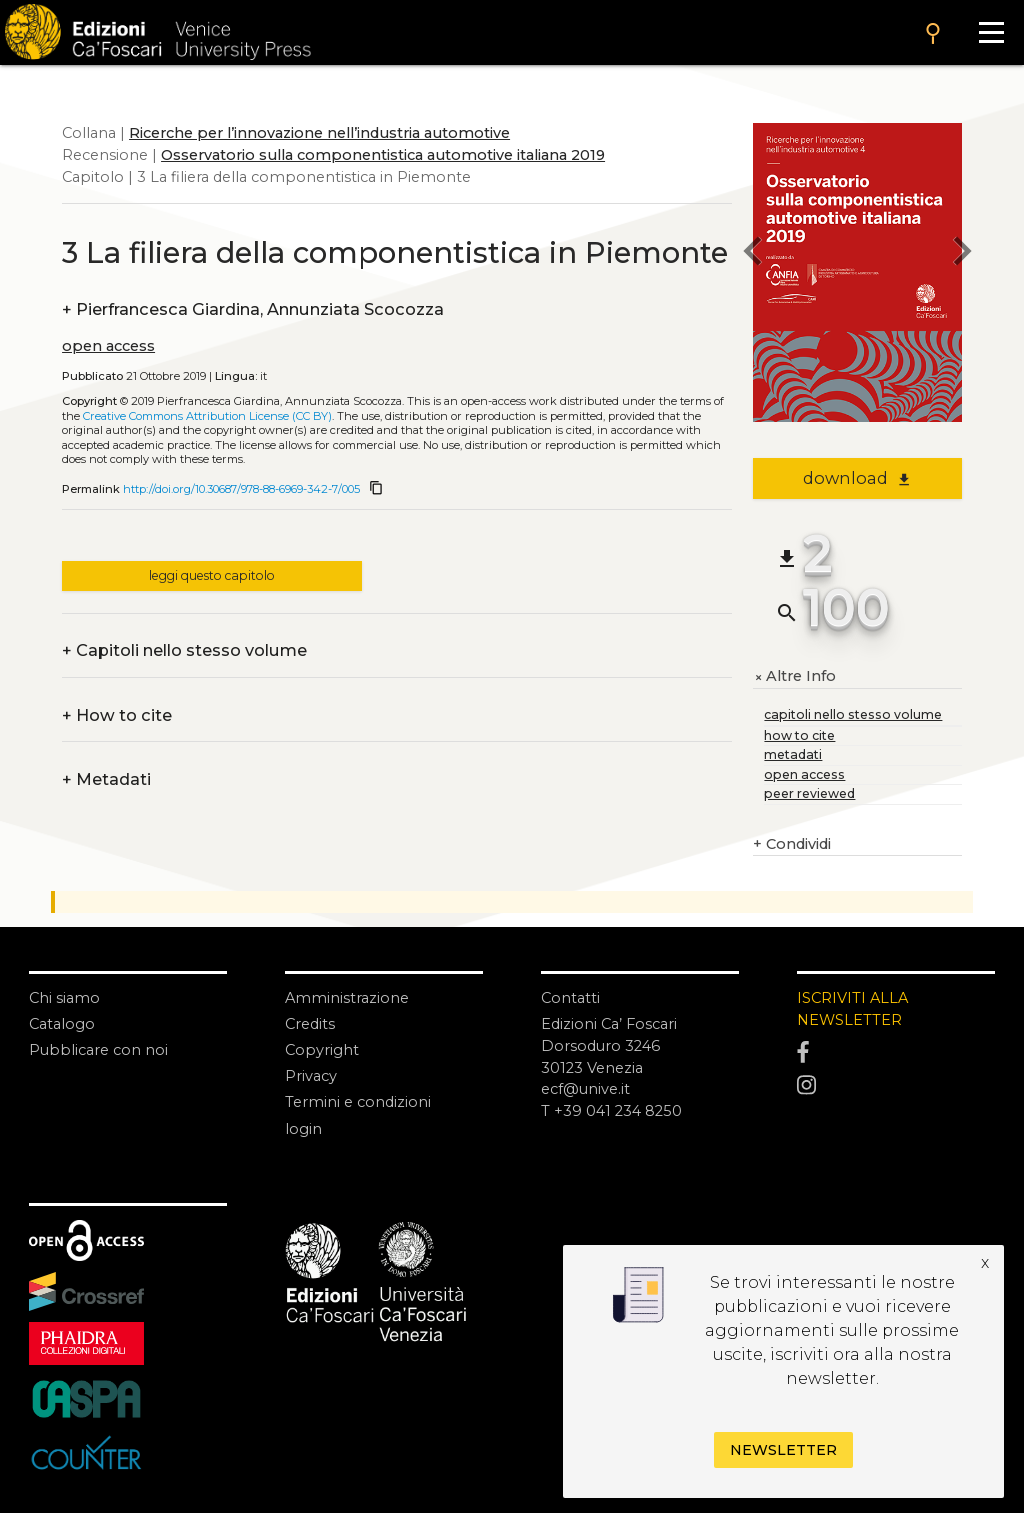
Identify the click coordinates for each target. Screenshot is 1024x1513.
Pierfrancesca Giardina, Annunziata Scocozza (253, 310)
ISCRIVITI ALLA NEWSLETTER (852, 1009)
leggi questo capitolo (212, 575)
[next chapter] (962, 254)
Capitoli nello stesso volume (184, 651)
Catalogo (62, 1024)
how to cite (799, 735)
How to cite (117, 716)
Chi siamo (64, 998)
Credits (310, 1024)
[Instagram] (896, 1085)
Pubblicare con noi (98, 1050)
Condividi (792, 845)
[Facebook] (896, 1052)
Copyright (322, 1050)
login (303, 1129)
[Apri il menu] (991, 32)
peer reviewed (809, 793)
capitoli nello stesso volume (853, 714)
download (857, 478)
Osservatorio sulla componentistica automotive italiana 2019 (383, 155)
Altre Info (794, 677)
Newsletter (783, 1450)
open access (108, 346)
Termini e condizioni (358, 1102)
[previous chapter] (753, 254)
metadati (793, 754)
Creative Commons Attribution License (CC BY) (207, 416)
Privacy (311, 1076)
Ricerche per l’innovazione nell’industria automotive (319, 133)
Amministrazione (347, 998)
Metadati (106, 780)
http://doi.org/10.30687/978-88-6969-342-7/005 (241, 489)
